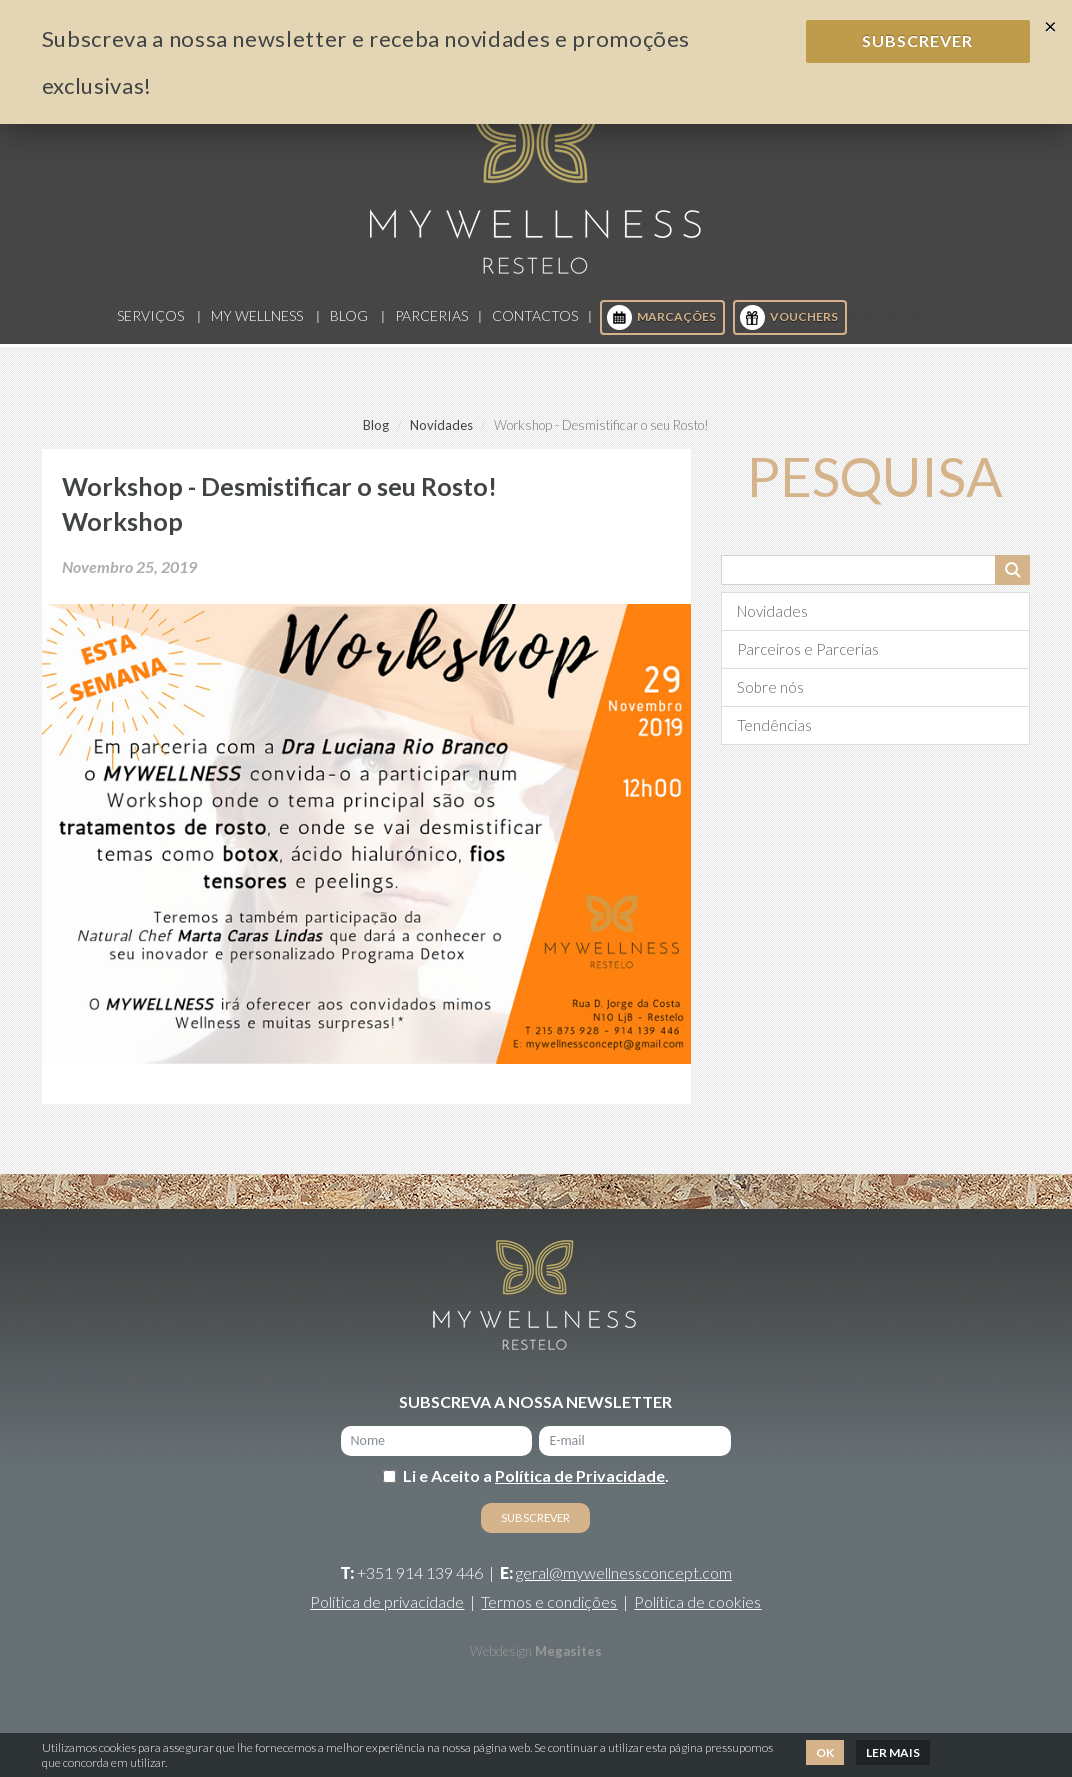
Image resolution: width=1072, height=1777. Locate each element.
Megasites (568, 1659)
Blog (349, 324)
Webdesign (501, 1659)
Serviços (150, 324)
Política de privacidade (387, 1609)
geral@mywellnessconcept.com (624, 1580)
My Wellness (257, 324)
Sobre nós (770, 695)
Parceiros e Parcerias (808, 657)
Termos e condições (549, 1609)
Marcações (661, 326)
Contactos (535, 324)
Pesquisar (1012, 578)
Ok (825, 1752)
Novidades (441, 433)
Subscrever (917, 40)
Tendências (774, 733)
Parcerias (431, 324)
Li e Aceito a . (536, 1483)
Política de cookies (697, 1609)
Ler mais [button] (893, 1752)
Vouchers (789, 326)
